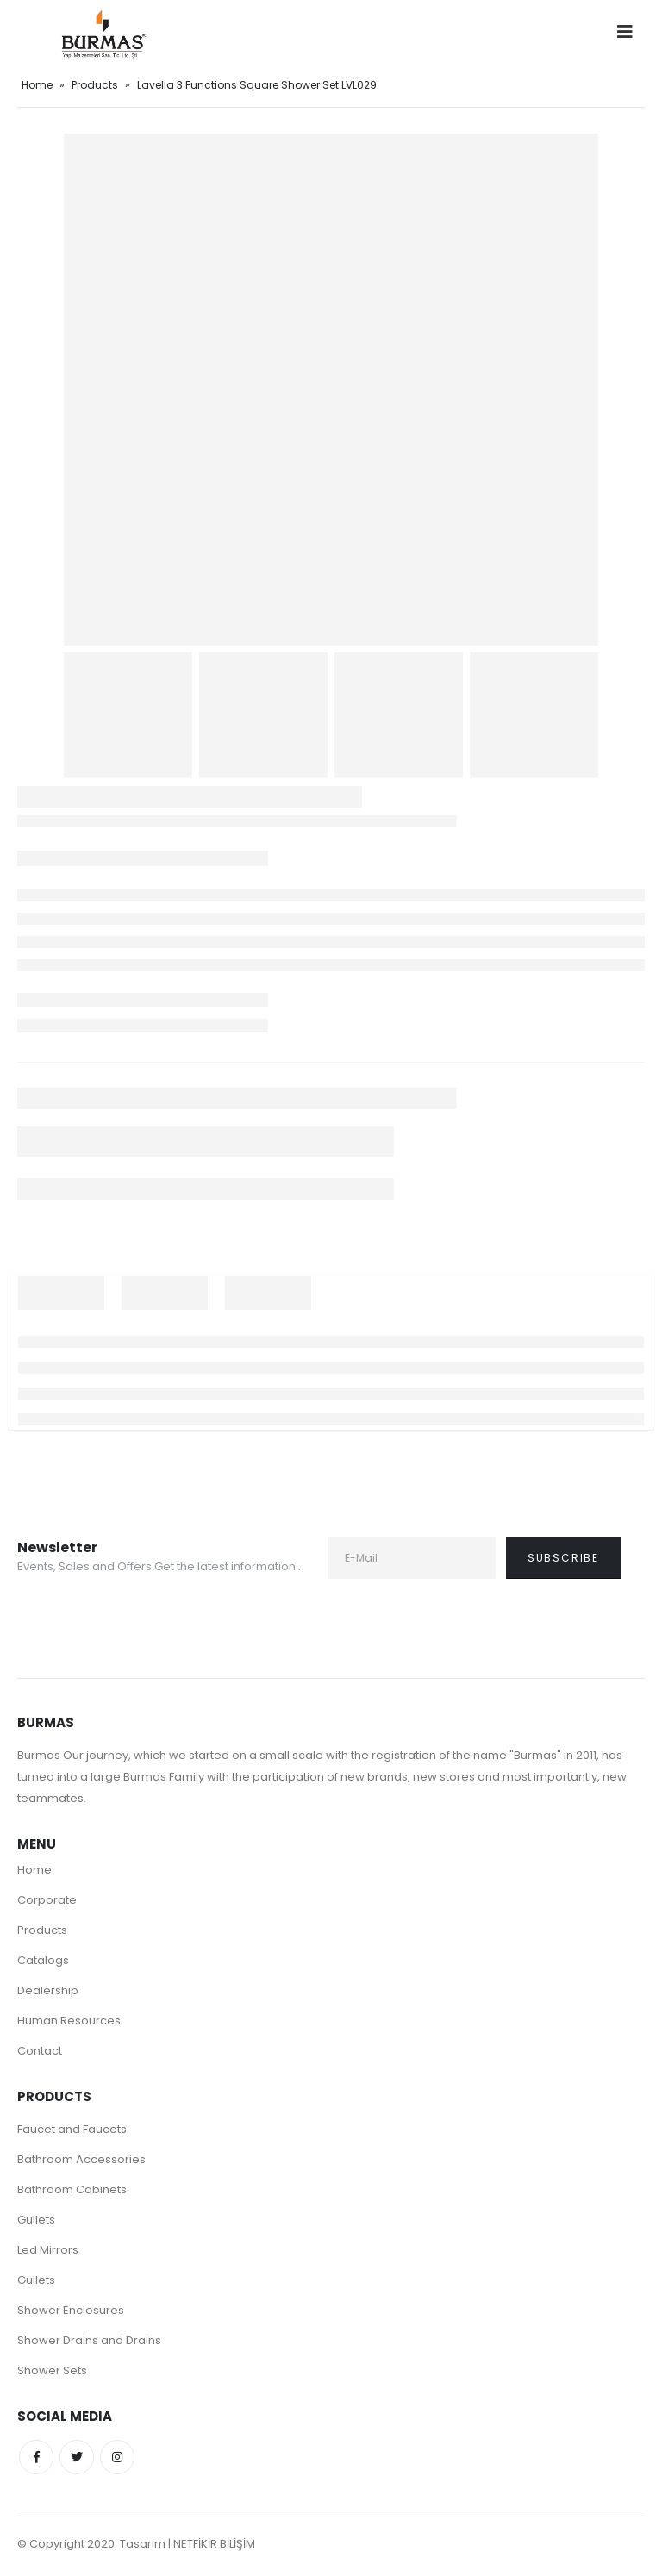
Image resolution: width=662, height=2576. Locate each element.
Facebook (36, 2457)
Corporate (47, 1900)
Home (37, 85)
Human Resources (69, 2020)
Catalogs (43, 1960)
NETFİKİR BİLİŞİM (214, 2543)
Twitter (76, 2457)
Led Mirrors (47, 2250)
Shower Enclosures (70, 2310)
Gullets (36, 2219)
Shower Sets (52, 2370)
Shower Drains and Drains (89, 2340)
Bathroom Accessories (81, 2159)
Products (95, 85)
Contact (39, 2051)
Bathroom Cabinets (72, 2189)
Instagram (117, 2457)
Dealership (47, 1990)
